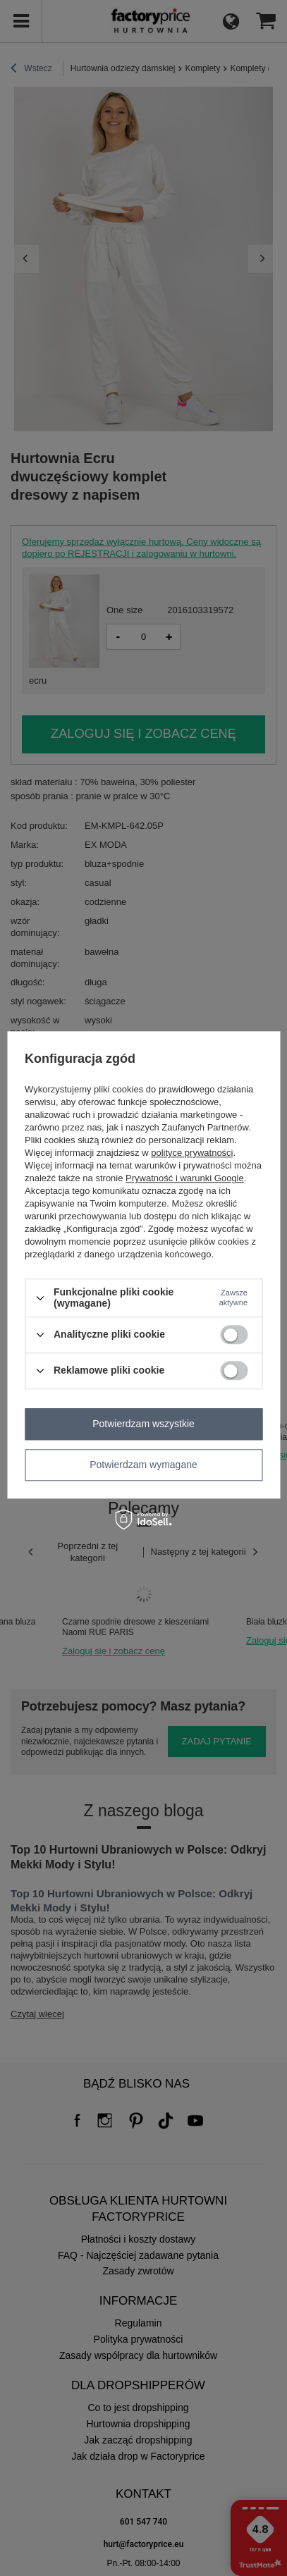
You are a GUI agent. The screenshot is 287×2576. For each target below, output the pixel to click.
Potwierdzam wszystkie (143, 1423)
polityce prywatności (192, 1153)
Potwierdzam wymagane (143, 1464)
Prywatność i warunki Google (185, 1178)
